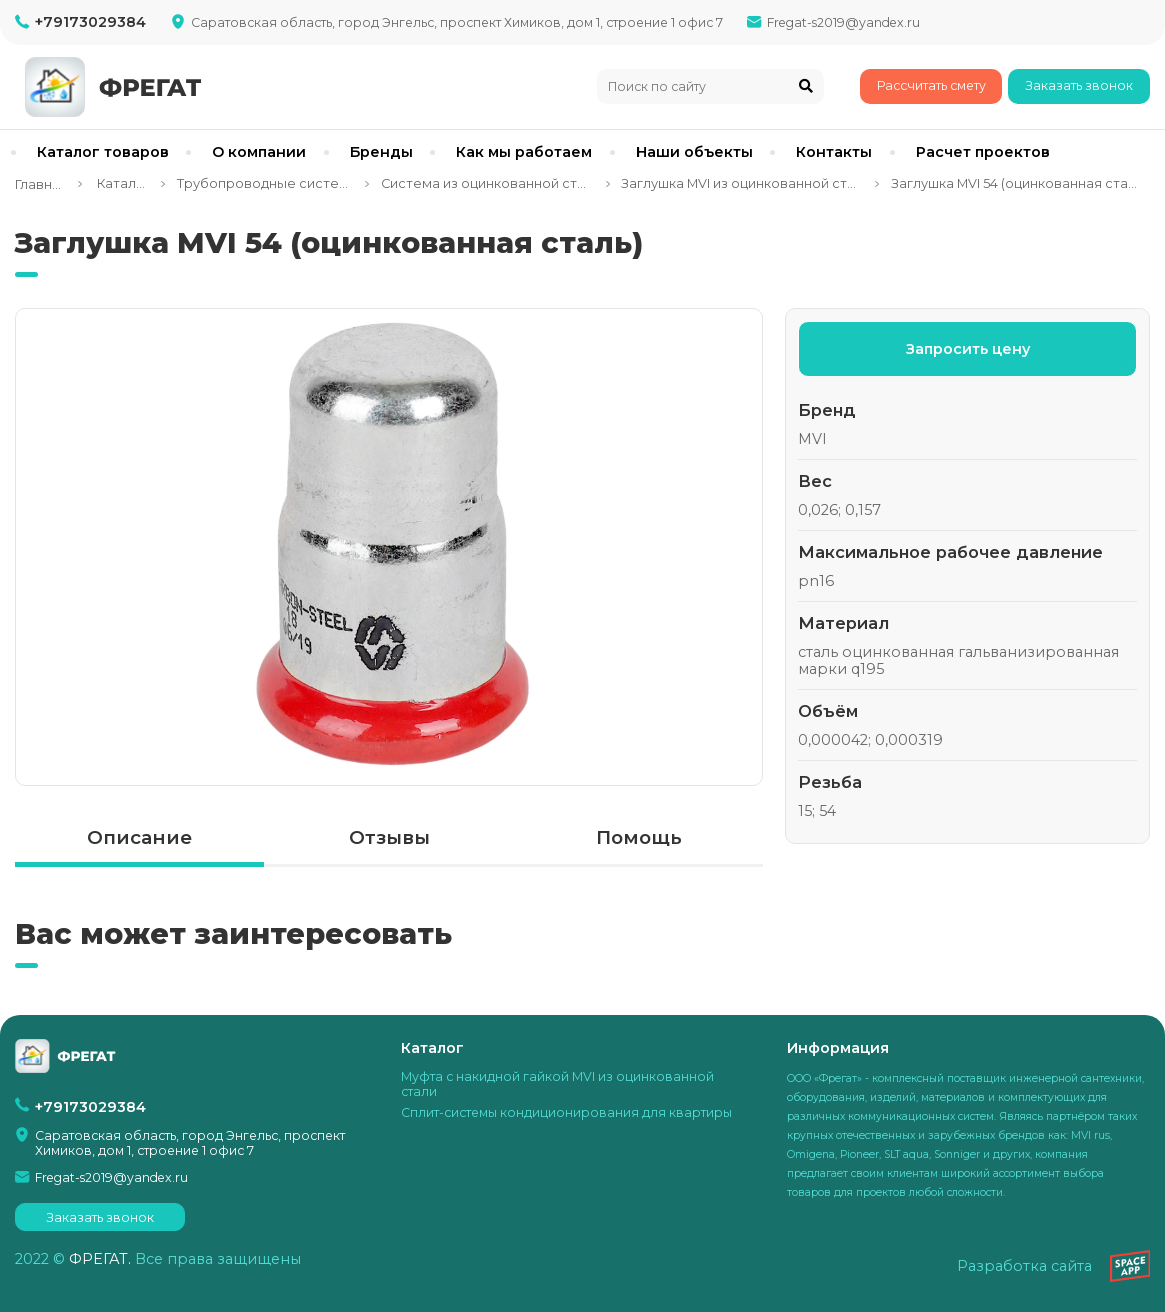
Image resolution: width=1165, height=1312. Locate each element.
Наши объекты (694, 152)
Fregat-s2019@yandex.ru (843, 22)
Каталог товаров (103, 152)
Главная (40, 184)
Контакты (834, 152)
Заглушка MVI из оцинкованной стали (742, 183)
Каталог (121, 183)
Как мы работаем (524, 152)
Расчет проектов (983, 152)
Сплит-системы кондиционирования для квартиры (566, 1112)
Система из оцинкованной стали (487, 183)
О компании (259, 152)
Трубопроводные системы (265, 183)
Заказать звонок (1079, 85)
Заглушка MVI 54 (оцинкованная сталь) (1015, 183)
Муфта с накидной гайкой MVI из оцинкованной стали (557, 1084)
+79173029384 (90, 22)
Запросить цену (968, 349)
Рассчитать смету (931, 85)
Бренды (381, 152)
